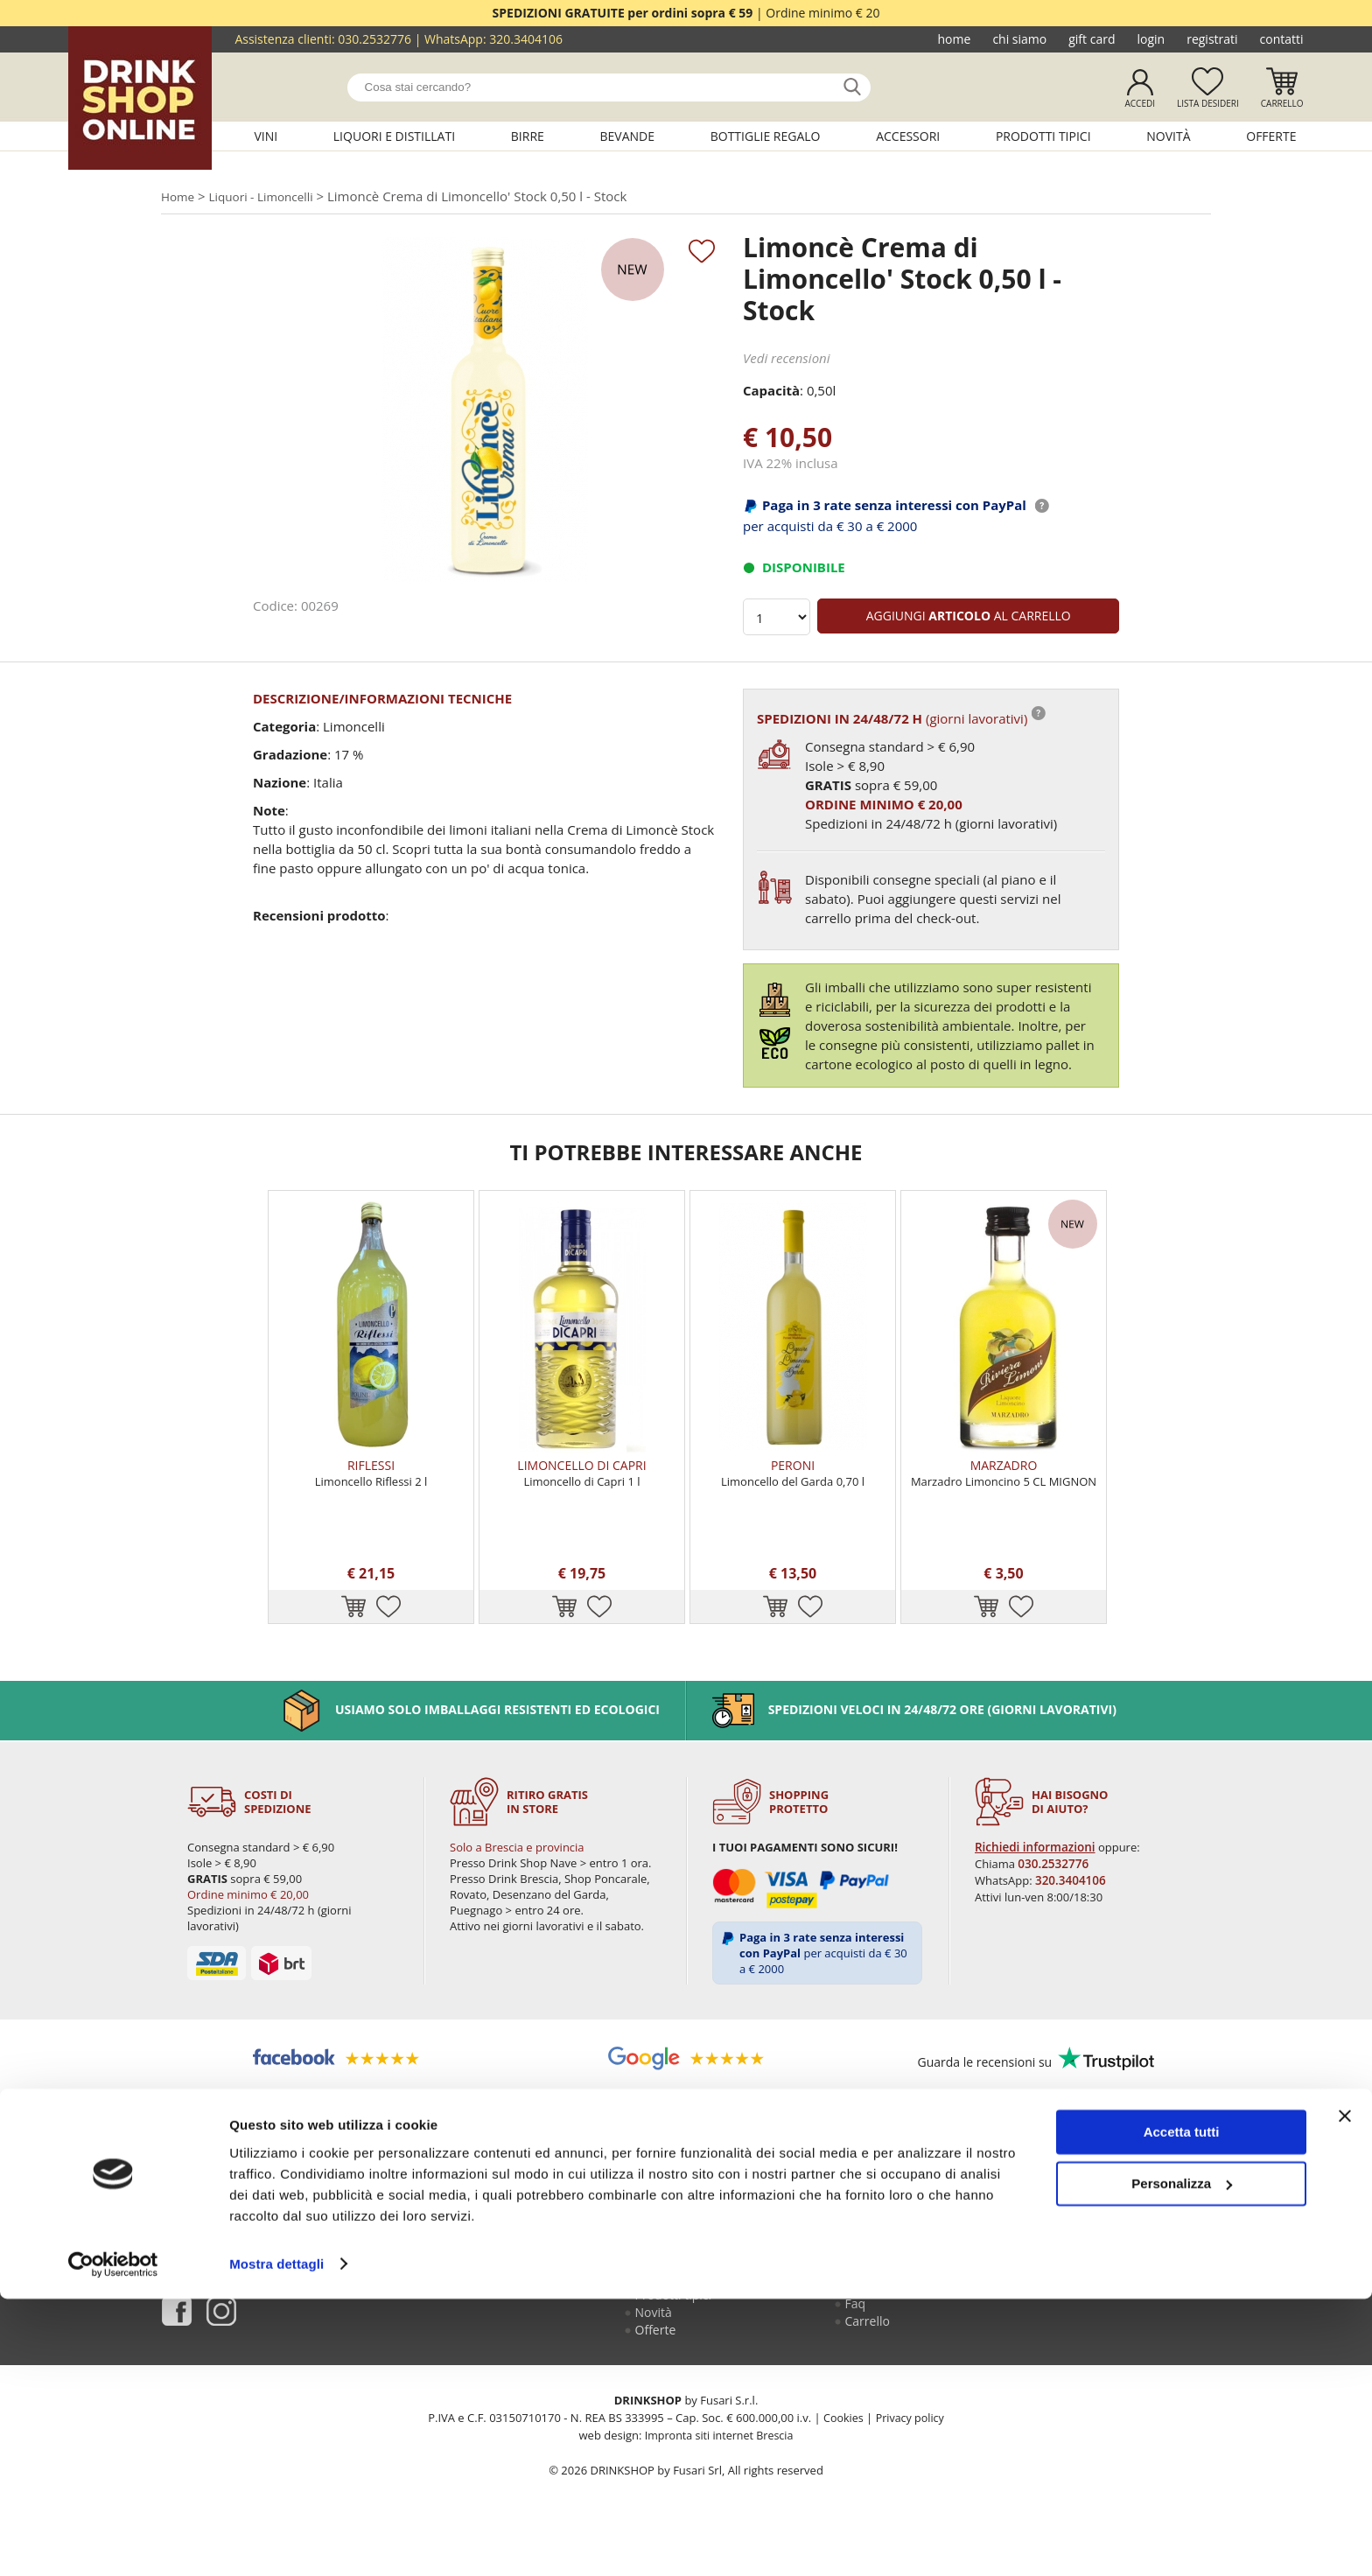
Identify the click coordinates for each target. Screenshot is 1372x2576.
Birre (527, 136)
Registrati (1211, 39)
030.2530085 (1149, 2262)
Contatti (1282, 39)
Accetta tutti (1182, 2410)
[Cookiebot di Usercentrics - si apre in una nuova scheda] (113, 2542)
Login (1151, 39)
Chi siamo (1019, 39)
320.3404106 (526, 39)
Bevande (627, 136)
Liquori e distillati (394, 136)
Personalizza (1181, 2461)
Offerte (1271, 136)
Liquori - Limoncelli (270, 197)
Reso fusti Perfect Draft (896, 2288)
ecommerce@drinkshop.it (1116, 2300)
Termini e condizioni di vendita (904, 2321)
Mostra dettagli (276, 2541)
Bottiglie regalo (765, 136)
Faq (856, 2348)
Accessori (908, 136)
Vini (265, 136)
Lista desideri (1208, 103)
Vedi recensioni (786, 359)
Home (954, 39)
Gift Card (1091, 39)
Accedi (1139, 103)
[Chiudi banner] (1345, 2394)
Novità (1168, 136)
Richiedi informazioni (1035, 1881)
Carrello (1282, 103)
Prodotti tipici (1043, 136)
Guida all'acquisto (896, 2262)
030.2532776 (374, 39)
